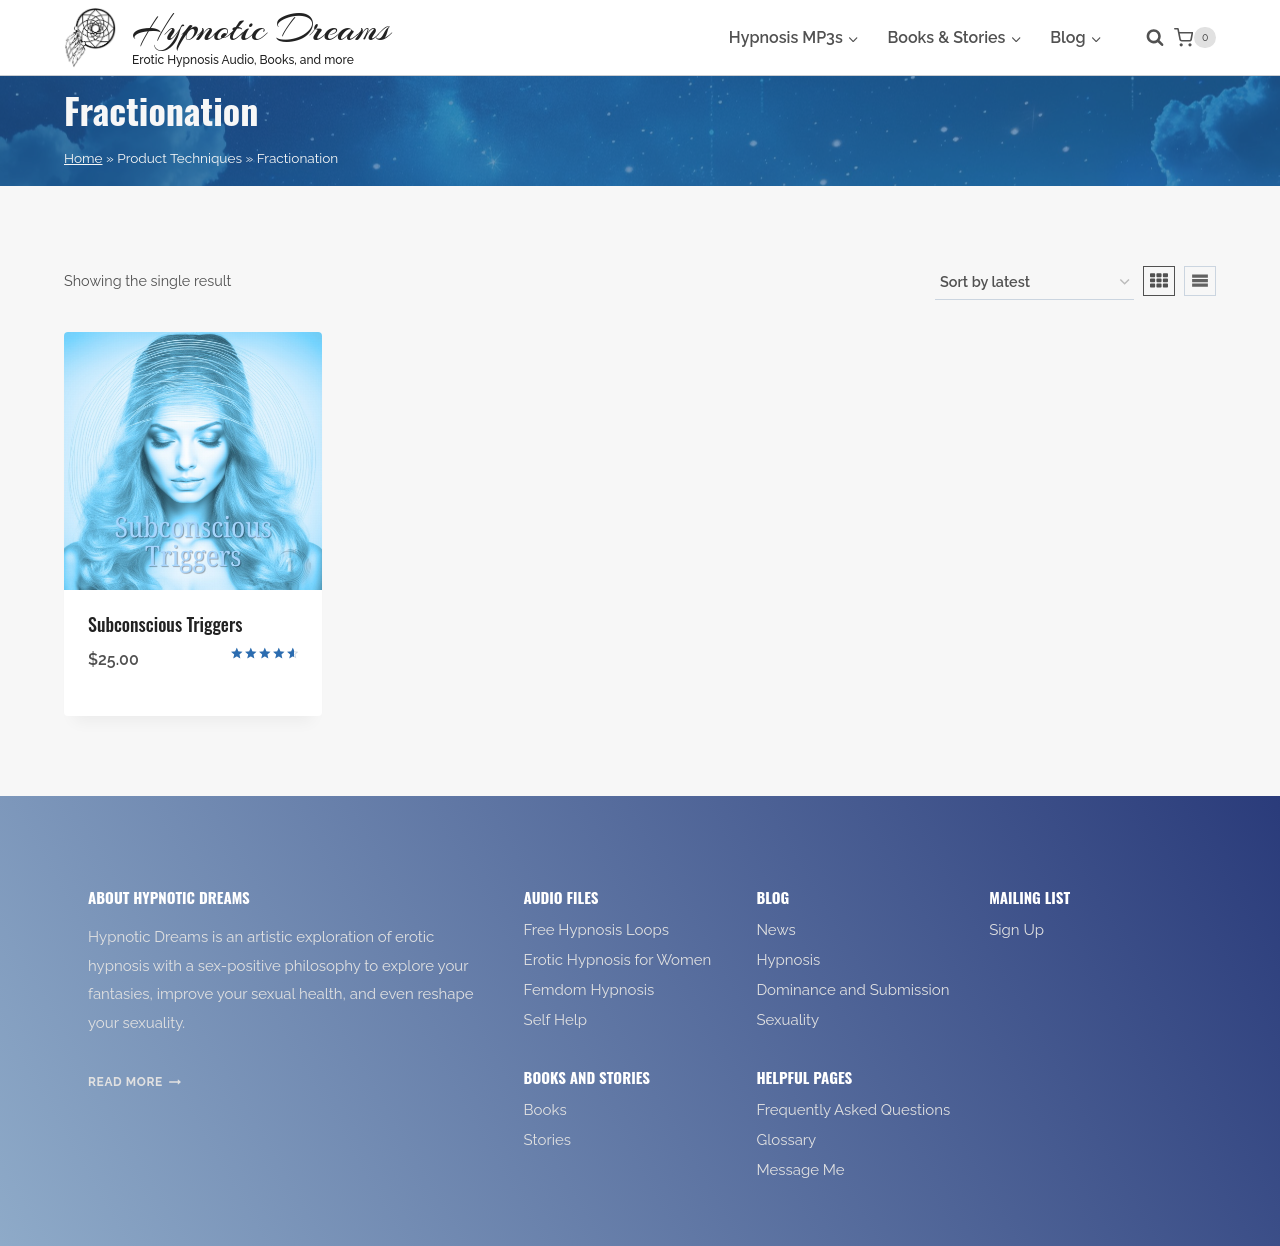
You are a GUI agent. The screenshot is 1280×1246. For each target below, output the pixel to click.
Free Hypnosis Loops (596, 930)
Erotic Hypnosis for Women (618, 960)
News (775, 930)
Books (545, 1110)
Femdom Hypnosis (589, 990)
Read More (134, 1082)
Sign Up (1016, 930)
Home (83, 158)
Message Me (800, 1170)
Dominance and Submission (852, 990)
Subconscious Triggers (165, 624)
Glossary (786, 1140)
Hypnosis (788, 960)
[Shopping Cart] (1195, 38)
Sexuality (787, 1020)
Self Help (556, 1020)
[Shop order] (1034, 283)
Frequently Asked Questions (853, 1110)
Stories (547, 1140)
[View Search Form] (1145, 38)
